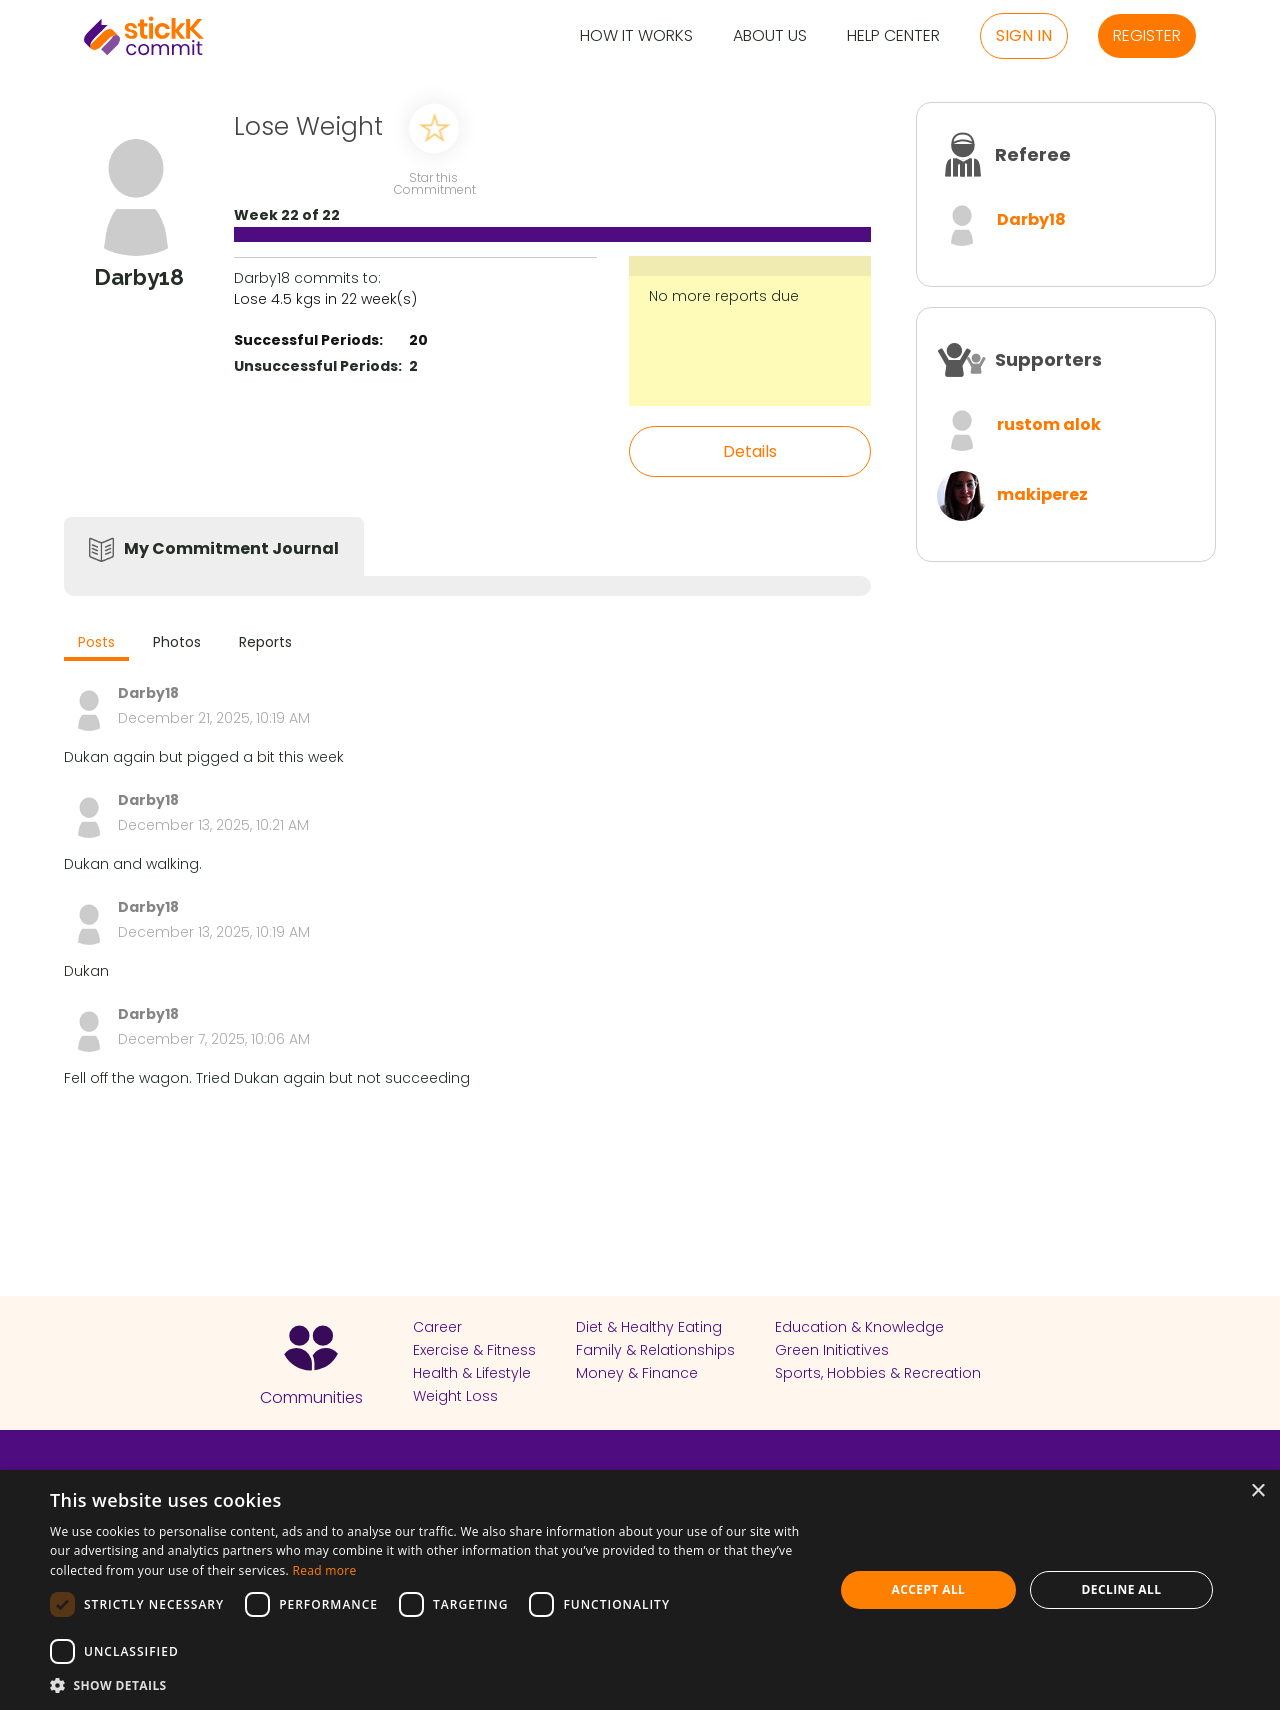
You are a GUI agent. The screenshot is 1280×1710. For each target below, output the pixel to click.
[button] (430, 1685)
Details (750, 451)
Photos (177, 642)
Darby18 (1031, 219)
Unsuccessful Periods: (318, 366)
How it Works (636, 36)
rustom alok (1049, 424)
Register (1147, 35)
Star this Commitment (434, 182)
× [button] (1257, 1491)
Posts (96, 642)
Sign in (1024, 35)
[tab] (96, 644)
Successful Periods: (308, 340)
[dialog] (640, 1590)
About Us (770, 36)
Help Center (893, 36)
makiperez (1042, 494)
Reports (265, 642)
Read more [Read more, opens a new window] (324, 1570)
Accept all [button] (929, 1589)
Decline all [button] (1122, 1589)
